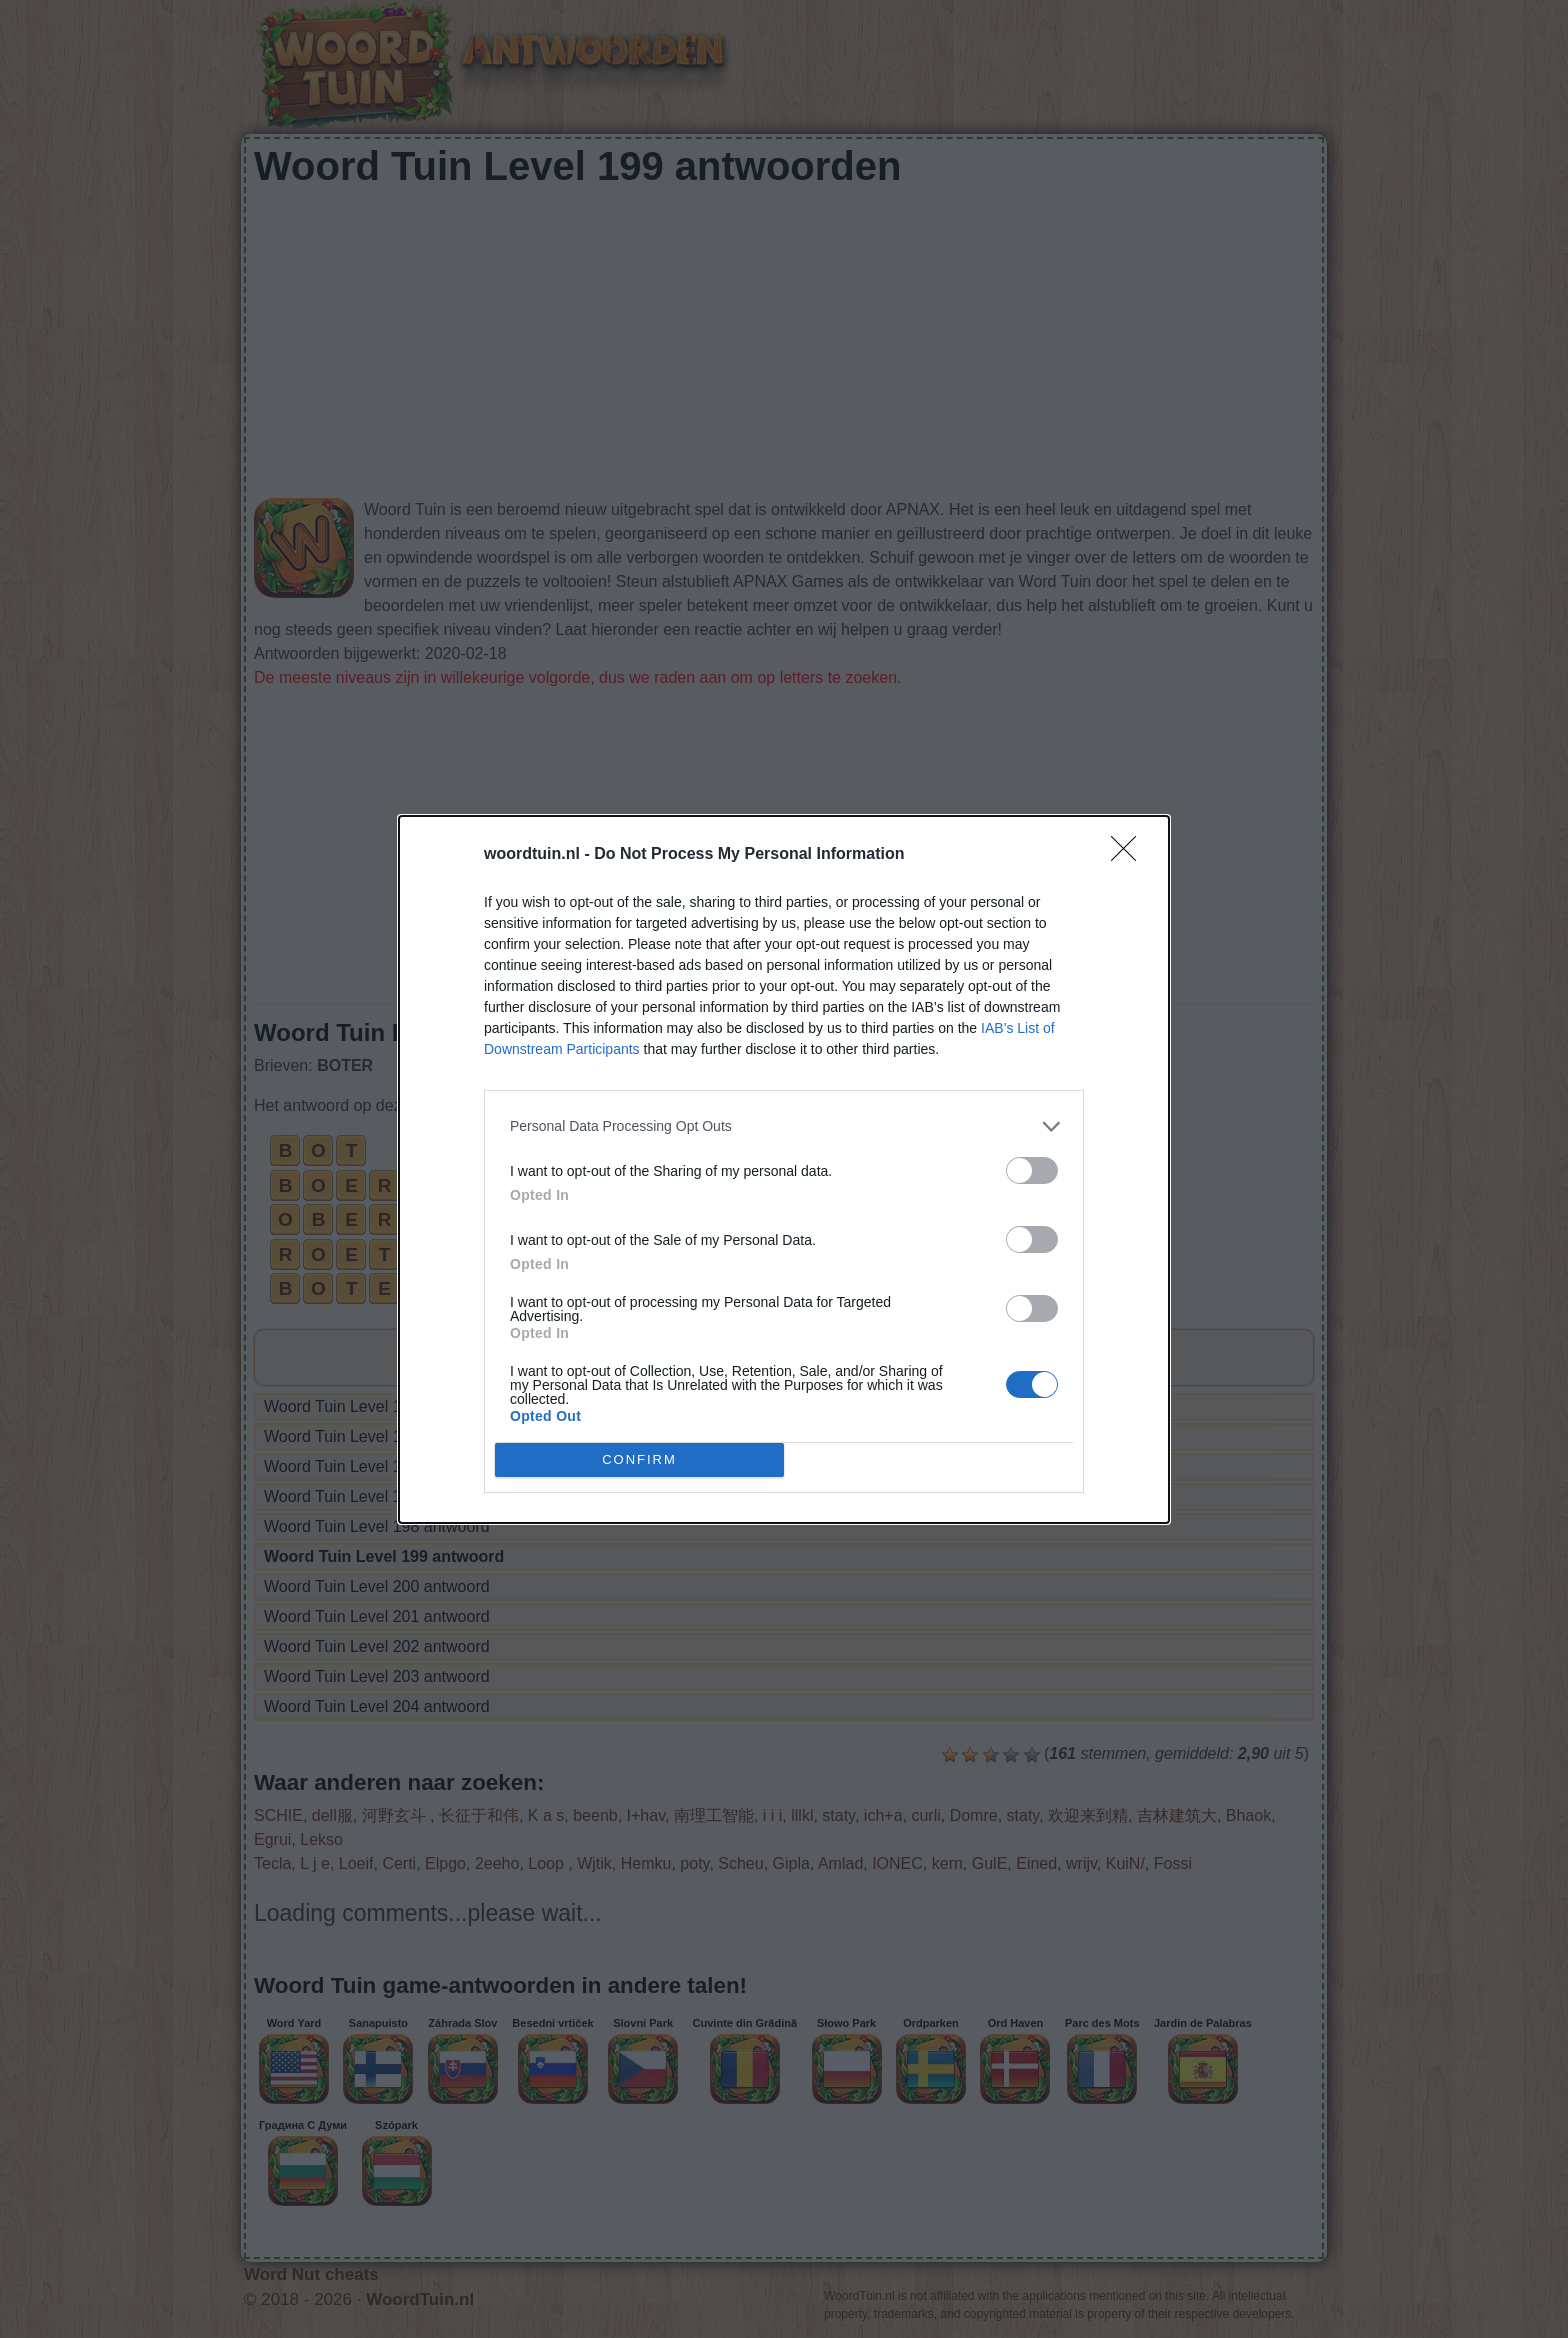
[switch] (1032, 1170)
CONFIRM (639, 1459)
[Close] (1130, 855)
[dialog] (784, 1169)
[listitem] (784, 1126)
